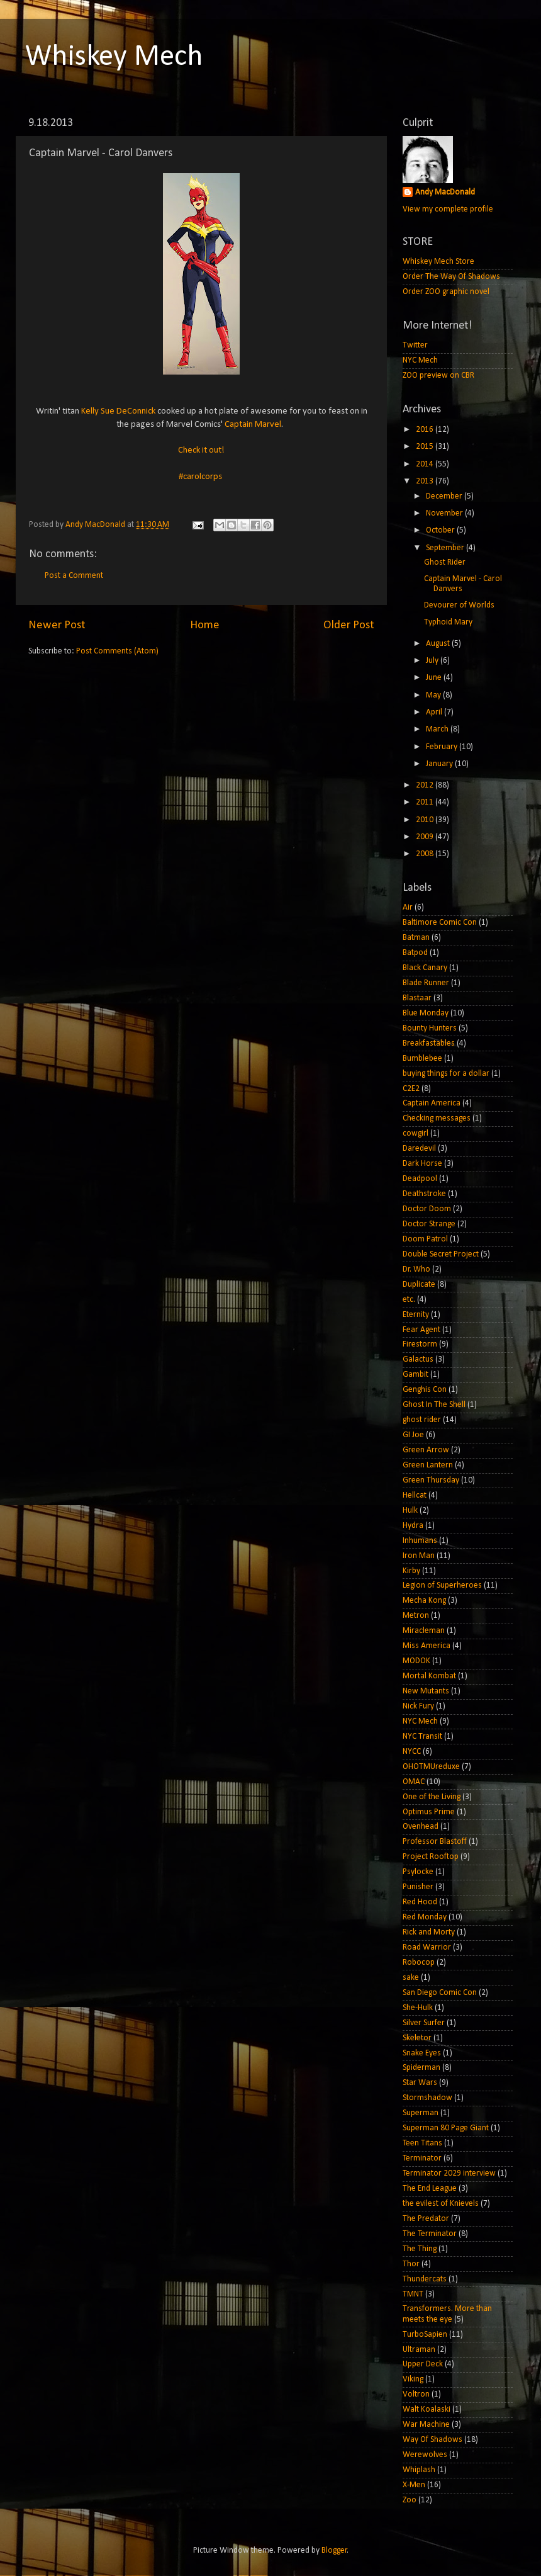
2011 (425, 802)
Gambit (415, 1374)
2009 (425, 837)
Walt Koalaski (426, 2409)
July (433, 661)
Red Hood (420, 1902)
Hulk (410, 1510)
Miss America (426, 1646)
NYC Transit (422, 1736)
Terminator (422, 2158)
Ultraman (419, 2350)
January (440, 764)
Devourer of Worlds (459, 605)
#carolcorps (200, 477)
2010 (425, 820)
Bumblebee (422, 1058)
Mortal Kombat (429, 1676)
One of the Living (431, 1797)
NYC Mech (420, 360)
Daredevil (419, 1148)
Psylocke (418, 1872)
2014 (425, 464)
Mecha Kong (424, 1600)
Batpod (415, 953)
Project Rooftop (431, 1857)
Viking (413, 2379)
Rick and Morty (429, 1932)
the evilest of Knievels (441, 2204)
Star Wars (420, 2083)
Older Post (348, 625)
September (446, 548)
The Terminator (430, 2234)
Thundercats (425, 2279)
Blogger (334, 2550)
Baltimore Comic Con (440, 922)
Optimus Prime (429, 1812)
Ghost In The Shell (434, 1405)
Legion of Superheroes (442, 1585)
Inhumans (420, 1541)
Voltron (416, 2394)
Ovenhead (420, 1826)
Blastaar (417, 998)
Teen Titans (422, 2143)
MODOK (416, 1661)
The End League (430, 2188)
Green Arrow (426, 1450)
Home (205, 625)
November (445, 513)
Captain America (431, 1103)
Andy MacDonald (445, 192)
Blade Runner (426, 983)
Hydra (413, 1526)
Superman (420, 2113)
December (445, 496)
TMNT (413, 2294)
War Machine (426, 2425)
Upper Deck (423, 2364)
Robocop (419, 1962)
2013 (425, 481)
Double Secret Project (441, 1254)
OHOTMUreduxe (431, 1767)
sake (411, 1978)
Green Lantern (428, 1465)
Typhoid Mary (448, 622)
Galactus (418, 1359)
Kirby (411, 1571)
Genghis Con (425, 1390)
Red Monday (425, 1917)
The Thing (420, 2249)
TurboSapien (425, 2334)
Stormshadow (427, 2098)
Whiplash (419, 2470)
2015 (425, 447)
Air (408, 907)
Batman (416, 938)
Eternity (416, 1315)
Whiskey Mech (114, 57)
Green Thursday (431, 1480)
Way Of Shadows (432, 2440)
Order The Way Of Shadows (451, 277)
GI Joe (413, 1435)
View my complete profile (448, 209)
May (434, 695)
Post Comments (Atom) (117, 651)
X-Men (414, 2485)
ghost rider (422, 1420)
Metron (416, 1616)
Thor (411, 2264)
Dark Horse (422, 1164)
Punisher (418, 1887)
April (435, 712)
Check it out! (201, 450)
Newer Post (57, 625)
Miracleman (424, 1631)
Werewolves (425, 2455)
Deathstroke (424, 1194)
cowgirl (415, 1133)
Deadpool (420, 1179)
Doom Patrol (425, 1239)
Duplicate (419, 1284)
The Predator (426, 2219)
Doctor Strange (429, 1224)
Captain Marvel (253, 424)
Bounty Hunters (430, 1028)
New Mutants (426, 1691)
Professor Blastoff (435, 1842)
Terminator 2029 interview (449, 2173)
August (439, 644)
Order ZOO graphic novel (446, 292)
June (434, 678)
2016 (425, 430)
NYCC (412, 1752)
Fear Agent (421, 1330)
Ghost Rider (445, 562)
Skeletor (417, 2038)
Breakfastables (429, 1043)
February (442, 747)
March (438, 729)
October (441, 530)
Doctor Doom (427, 1209)
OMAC (414, 1782)
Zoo (409, 2500)
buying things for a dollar (446, 1074)
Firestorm (420, 1344)
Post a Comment (74, 576)
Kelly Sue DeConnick (118, 411)
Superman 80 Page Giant (446, 2128)
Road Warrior (427, 1947)
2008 (425, 854)
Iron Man (419, 1556)
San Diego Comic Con (440, 1993)
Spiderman (421, 2068)
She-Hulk (418, 2008)
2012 (425, 785)
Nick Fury (418, 1706)
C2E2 (411, 1089)
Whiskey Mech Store (438, 261)
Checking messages (437, 1118)
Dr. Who (416, 1269)
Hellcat (415, 1495)
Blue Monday (426, 1013)
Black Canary (425, 968)
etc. (409, 1300)
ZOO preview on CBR (438, 375)
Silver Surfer (424, 2023)
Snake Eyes (422, 2053)
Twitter (415, 345)
